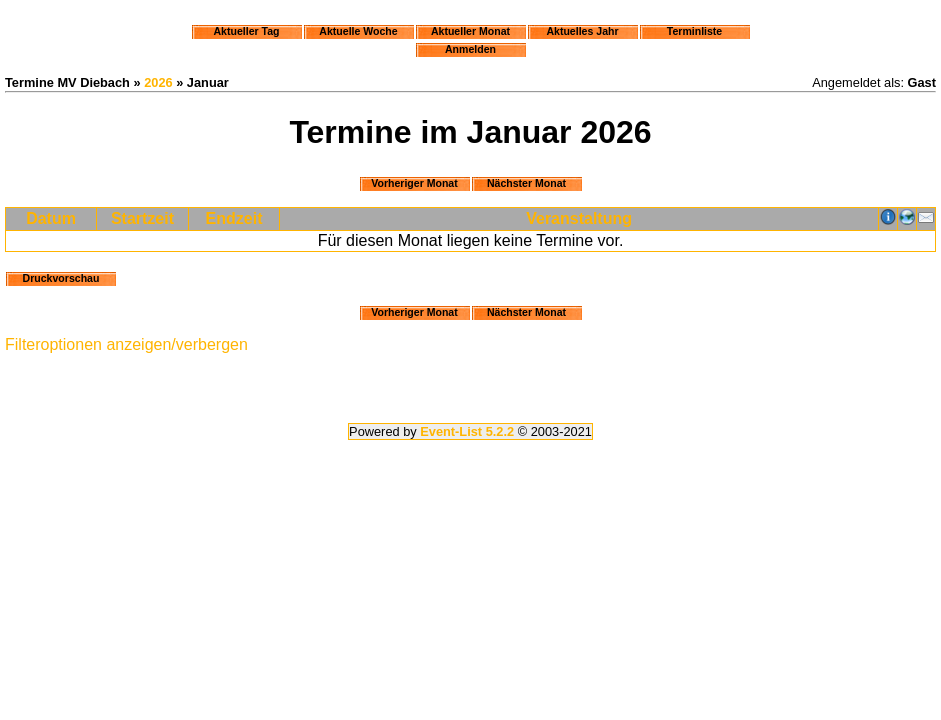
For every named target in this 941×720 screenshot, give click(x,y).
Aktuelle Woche (358, 31)
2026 (158, 82)
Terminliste (694, 31)
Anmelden (470, 49)
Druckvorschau (61, 278)
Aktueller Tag (246, 31)
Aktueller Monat (470, 31)
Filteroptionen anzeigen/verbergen (126, 344)
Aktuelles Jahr (582, 31)
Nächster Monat (526, 183)
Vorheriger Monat (414, 183)
